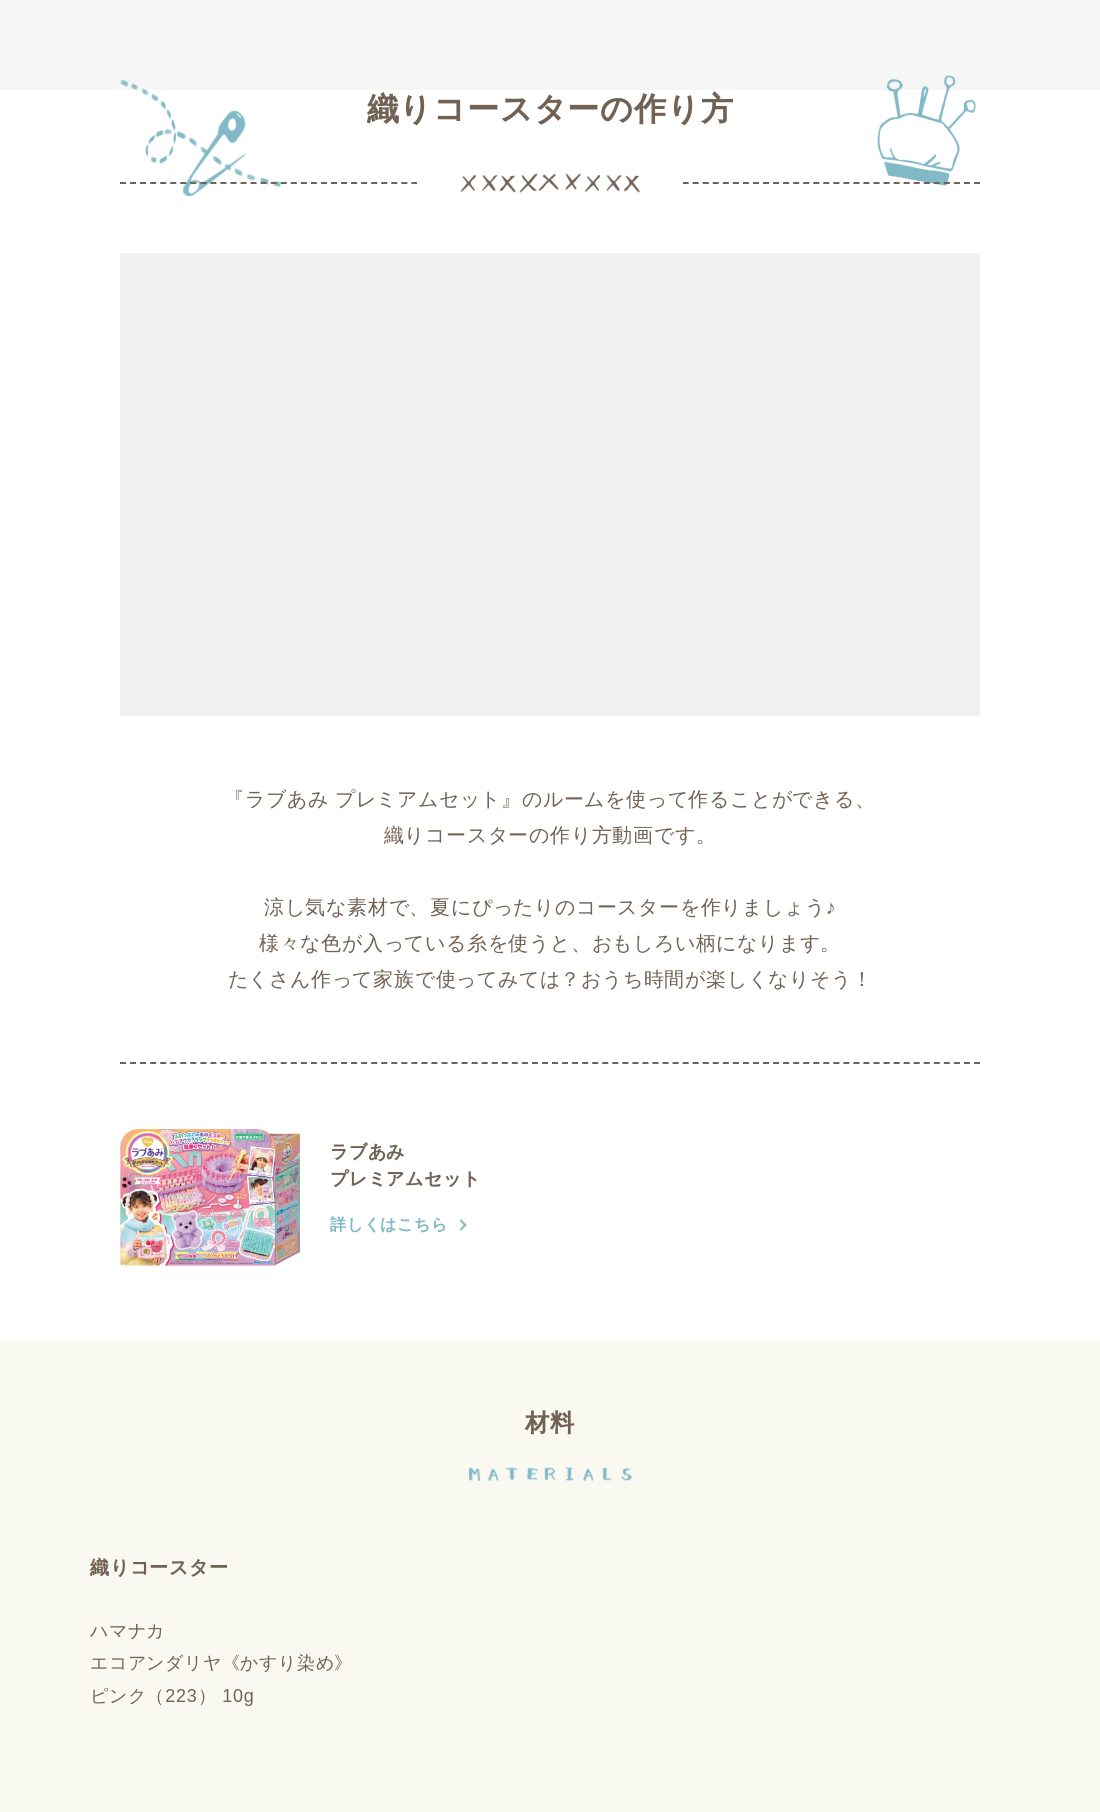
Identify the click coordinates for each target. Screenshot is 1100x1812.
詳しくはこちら (389, 1224)
